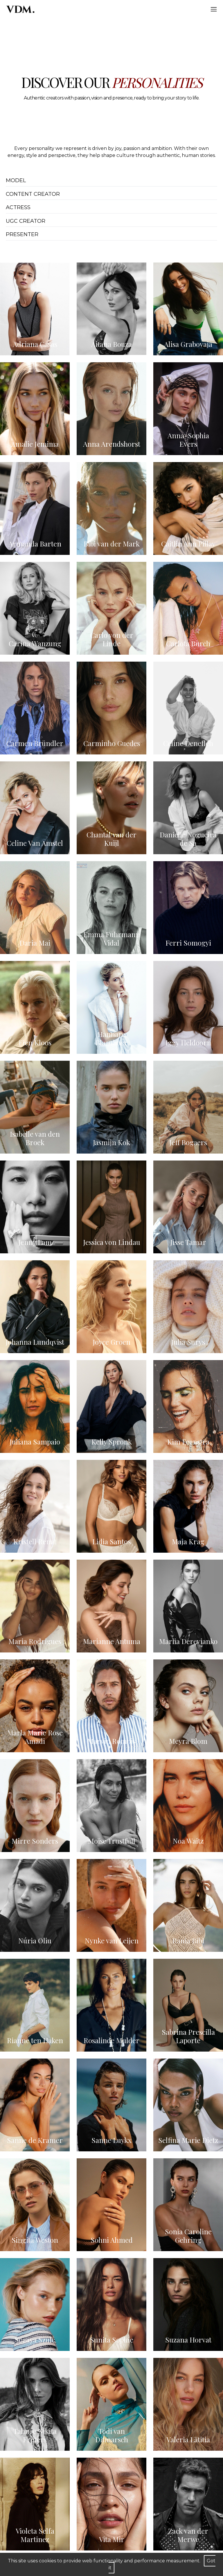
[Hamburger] (213, 9)
